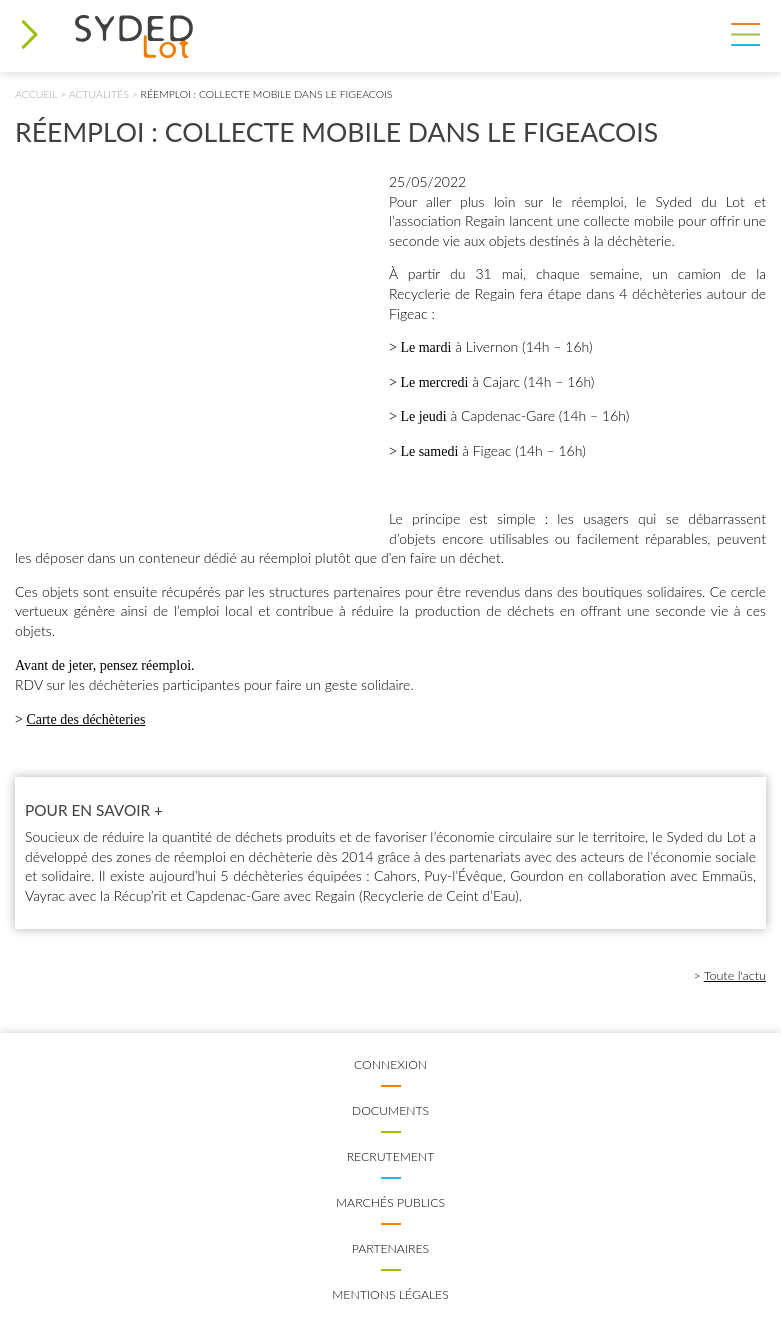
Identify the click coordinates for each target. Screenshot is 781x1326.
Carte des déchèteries (85, 719)
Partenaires (390, 1248)
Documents (390, 1110)
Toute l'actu (735, 975)
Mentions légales (390, 1294)
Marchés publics (390, 1202)
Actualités (99, 94)
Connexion (390, 1064)
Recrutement (391, 1156)
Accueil (36, 94)
